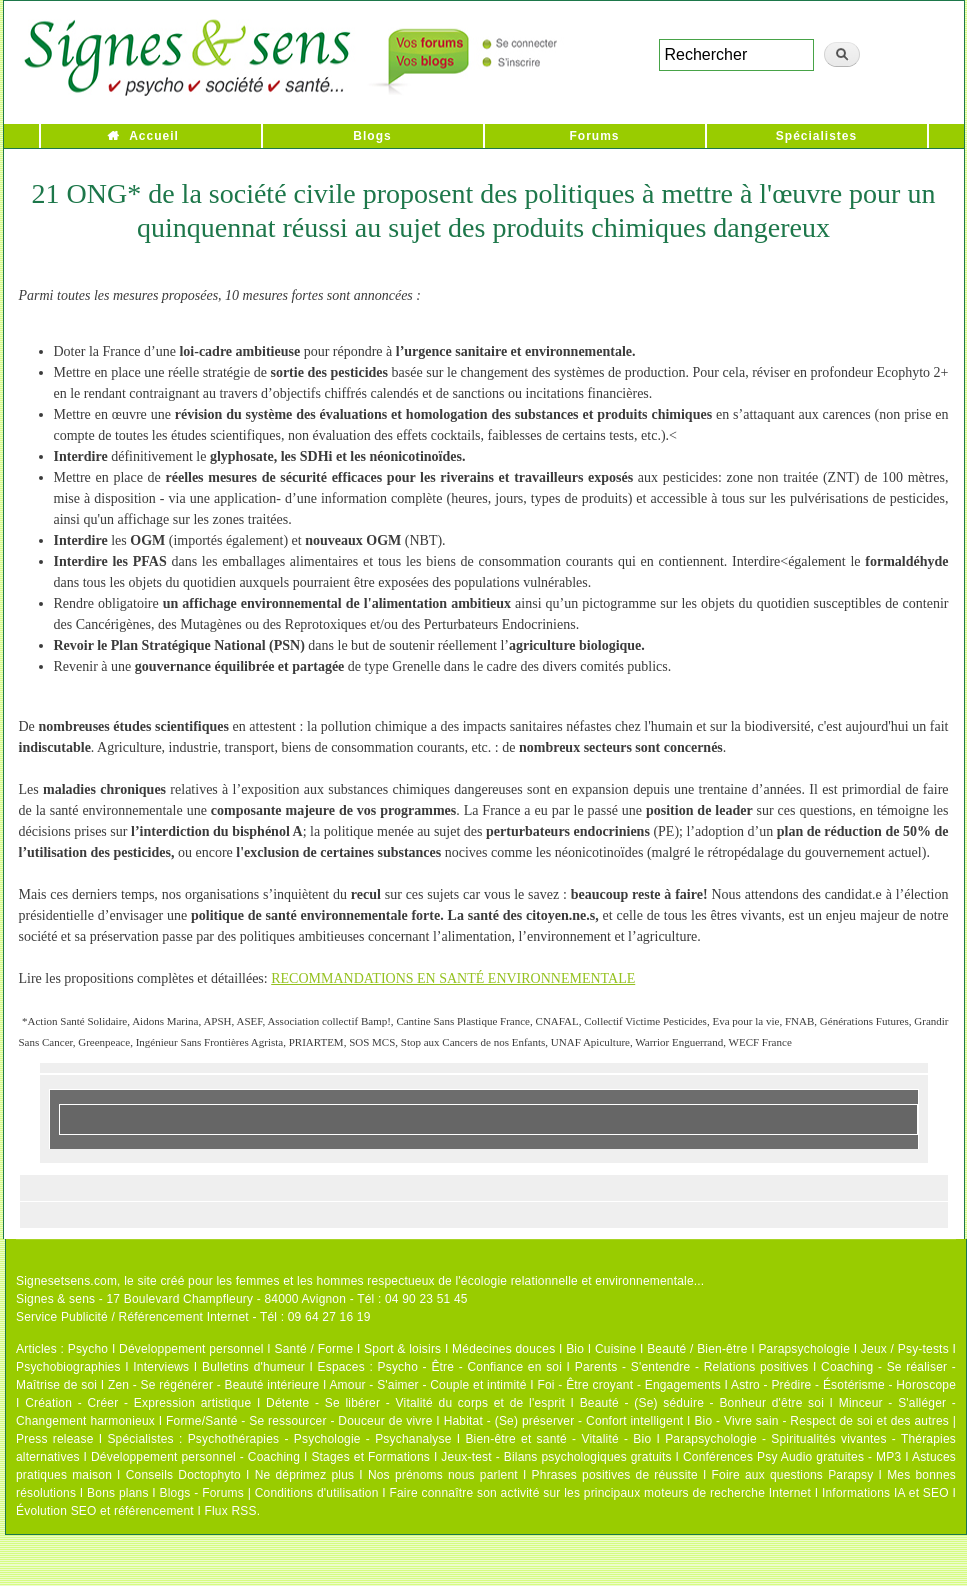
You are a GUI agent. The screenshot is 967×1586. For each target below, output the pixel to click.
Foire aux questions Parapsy (793, 1475)
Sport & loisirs (402, 1349)
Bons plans (117, 1493)
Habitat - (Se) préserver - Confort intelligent (564, 1421)
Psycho (88, 1349)
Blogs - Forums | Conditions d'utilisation (269, 1493)
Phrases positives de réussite (615, 1475)
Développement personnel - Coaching (195, 1457)
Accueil (154, 136)
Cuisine (615, 1349)
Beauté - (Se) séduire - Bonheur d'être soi (702, 1403)
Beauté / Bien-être (697, 1349)
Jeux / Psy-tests (905, 1349)
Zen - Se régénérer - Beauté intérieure (213, 1385)
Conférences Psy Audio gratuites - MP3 (792, 1457)
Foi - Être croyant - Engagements (628, 1385)
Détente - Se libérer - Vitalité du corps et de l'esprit (415, 1403)
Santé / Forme (314, 1349)
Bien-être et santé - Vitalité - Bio (558, 1439)
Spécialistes (816, 136)
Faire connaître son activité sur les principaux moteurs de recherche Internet (600, 1493)
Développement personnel (191, 1349)
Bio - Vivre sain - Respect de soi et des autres (821, 1421)
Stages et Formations (370, 1457)
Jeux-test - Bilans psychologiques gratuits (556, 1457)
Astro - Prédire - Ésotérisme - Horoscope (843, 1385)
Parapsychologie (804, 1349)
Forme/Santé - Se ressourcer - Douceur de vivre (299, 1421)
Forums (594, 136)
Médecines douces (503, 1349)
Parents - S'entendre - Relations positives (692, 1367)
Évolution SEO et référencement (105, 1511)
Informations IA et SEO (885, 1493)
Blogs (372, 136)
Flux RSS (230, 1511)
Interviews (161, 1367)
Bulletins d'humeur (253, 1367)
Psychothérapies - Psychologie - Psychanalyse (320, 1439)
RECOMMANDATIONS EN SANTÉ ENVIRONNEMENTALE (453, 978)
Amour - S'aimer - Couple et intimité (427, 1385)
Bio (575, 1349)
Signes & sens (55, 1299)
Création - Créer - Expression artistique (138, 1403)
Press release (55, 1439)
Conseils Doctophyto (183, 1475)
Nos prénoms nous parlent (443, 1475)
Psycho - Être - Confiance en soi (470, 1367)
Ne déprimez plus (305, 1475)
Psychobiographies (68, 1367)
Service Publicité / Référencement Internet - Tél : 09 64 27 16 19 (193, 1317)
